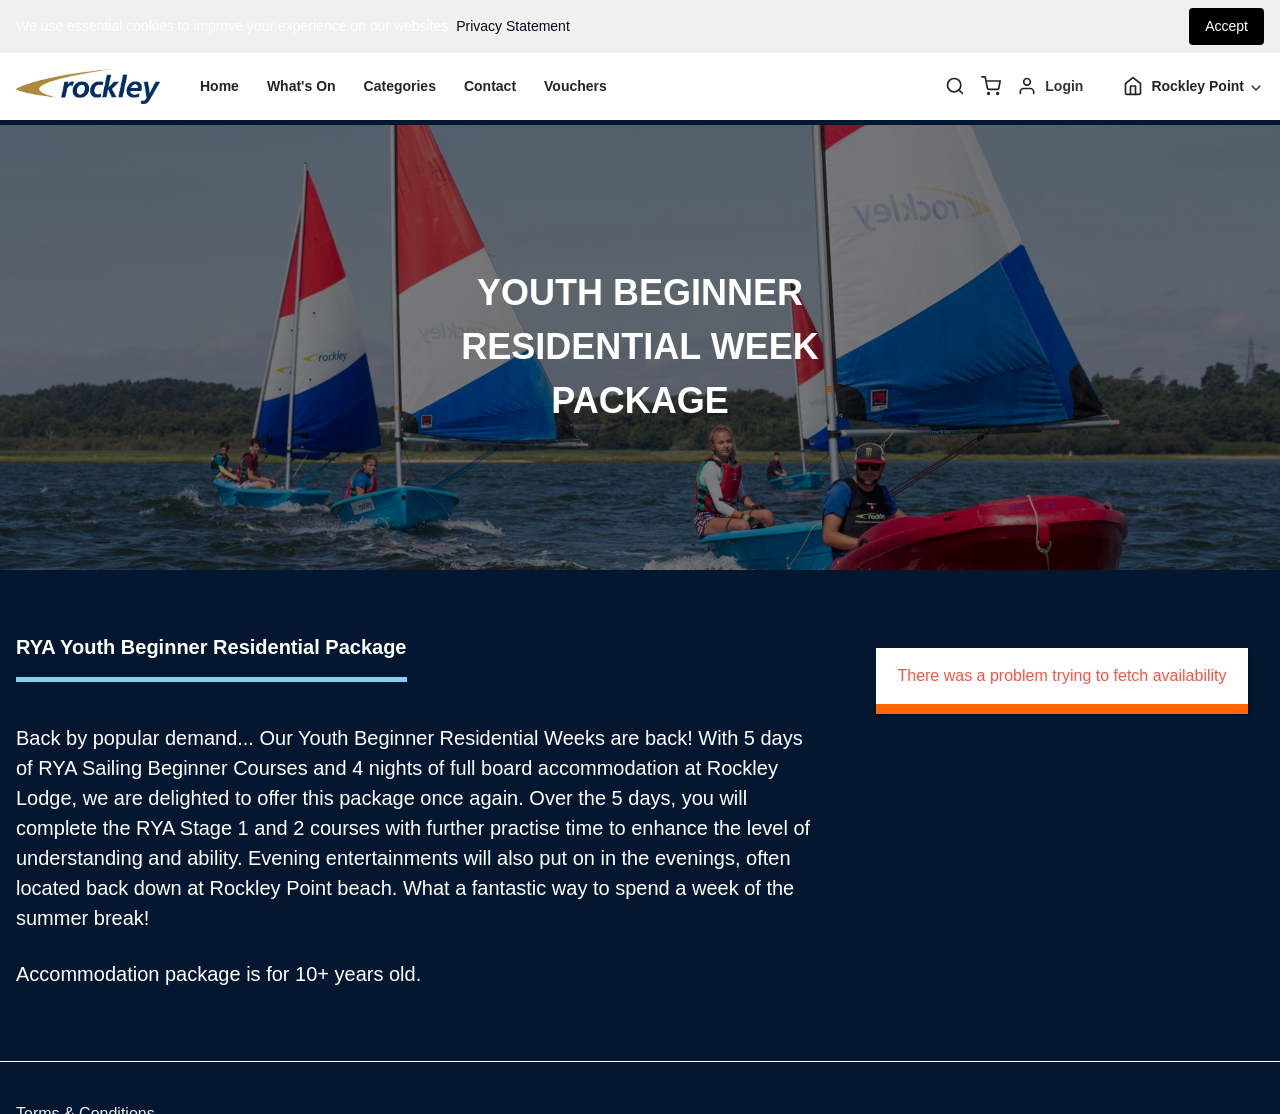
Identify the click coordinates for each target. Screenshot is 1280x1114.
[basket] (991, 86)
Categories (400, 86)
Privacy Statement (513, 26)
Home (219, 86)
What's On (301, 86)
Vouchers (575, 86)
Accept (1226, 26)
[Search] (955, 86)
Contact (490, 86)
